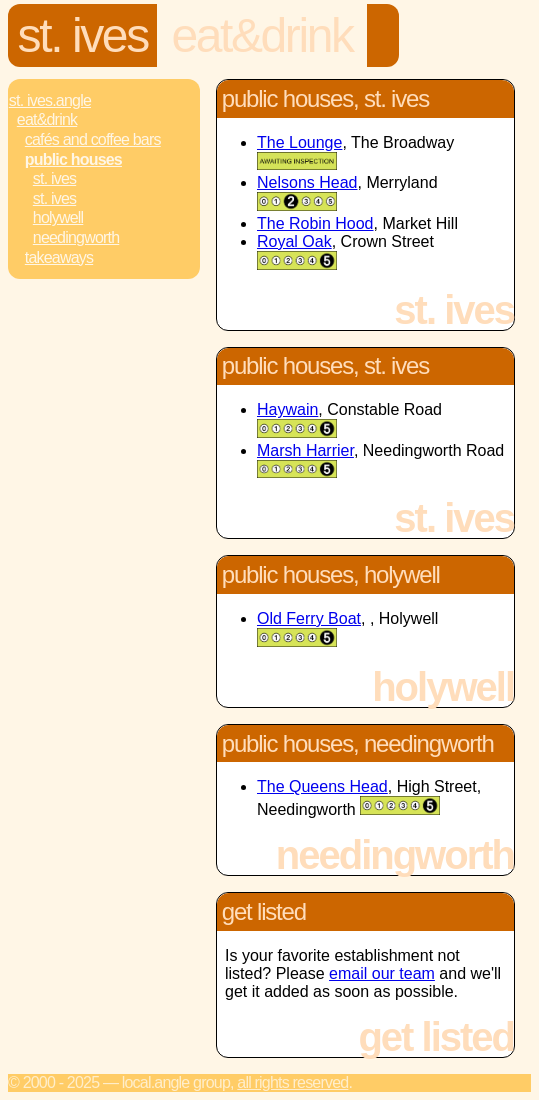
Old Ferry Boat (309, 618)
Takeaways (59, 257)
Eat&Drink (261, 35)
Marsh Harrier (305, 450)
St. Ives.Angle (50, 100)
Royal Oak (294, 241)
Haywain (287, 409)
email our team (382, 973)
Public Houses (73, 159)
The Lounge (299, 142)
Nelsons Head (307, 182)
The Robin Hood (315, 223)
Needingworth (76, 237)
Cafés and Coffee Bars (93, 139)
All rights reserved (292, 1082)
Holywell (58, 217)
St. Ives (83, 35)
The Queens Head (322, 786)
